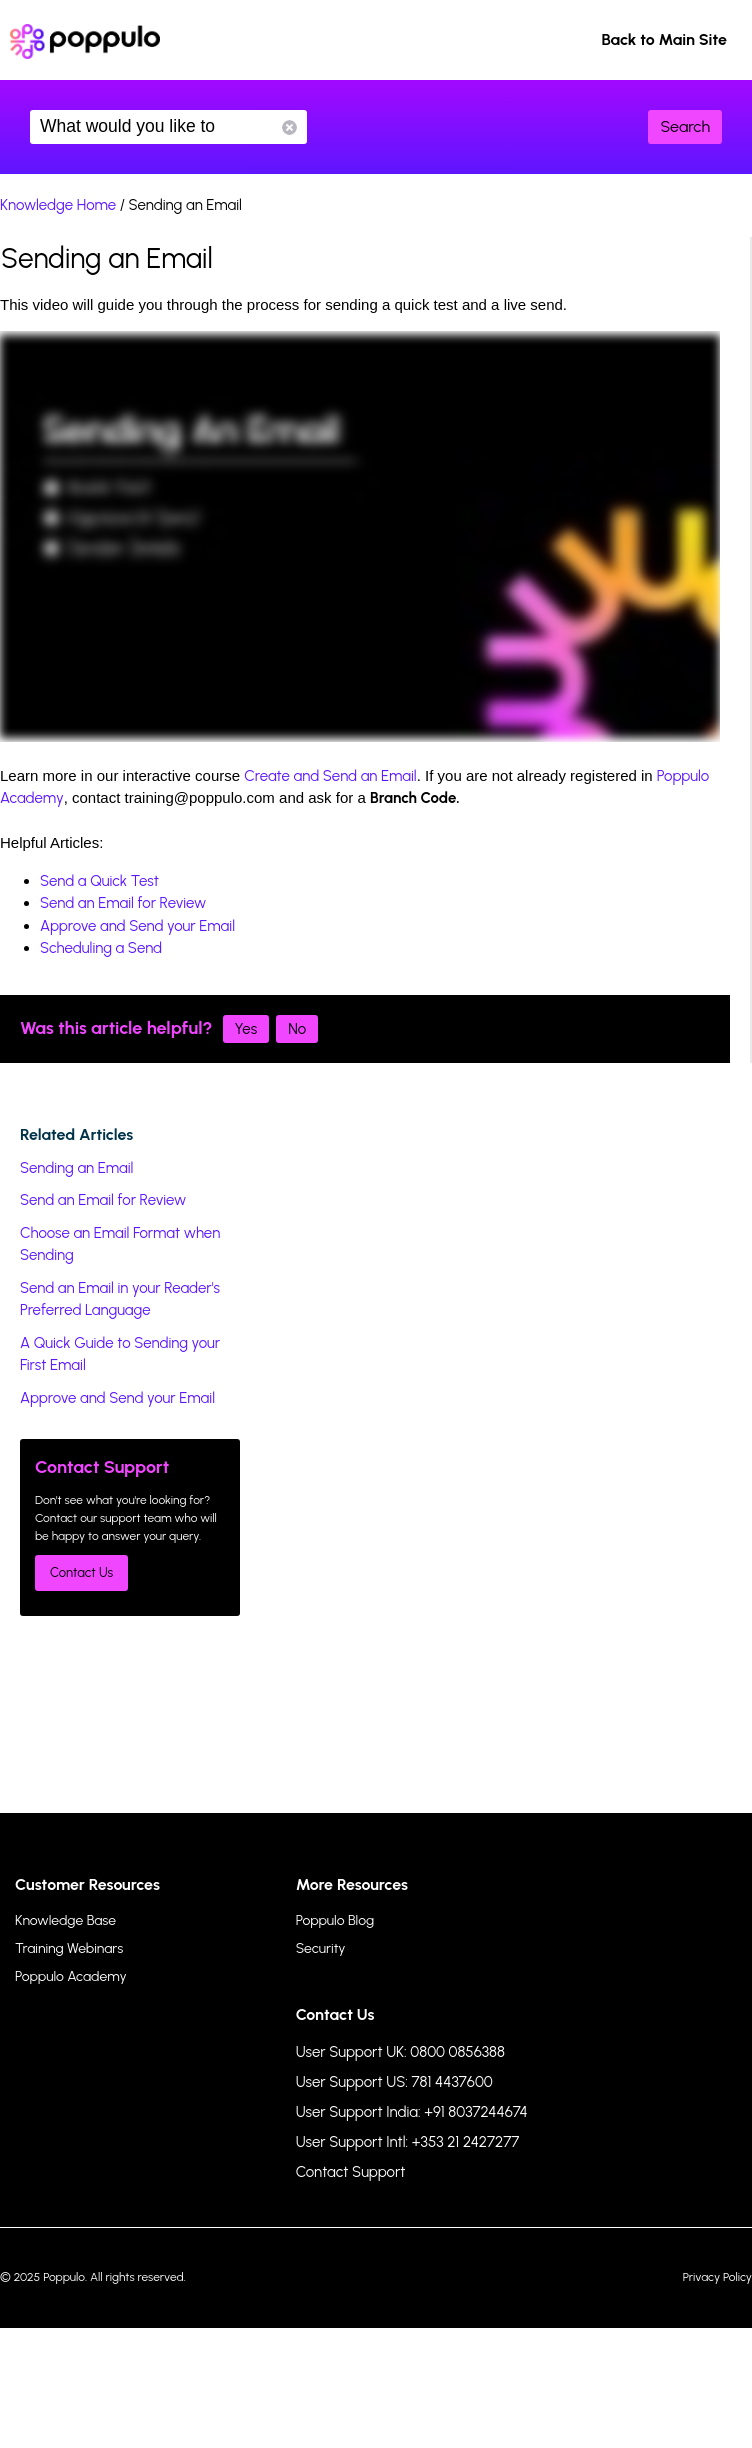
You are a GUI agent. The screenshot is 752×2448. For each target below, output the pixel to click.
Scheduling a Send (101, 948)
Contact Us (81, 1572)
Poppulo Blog (335, 1920)
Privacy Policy (717, 2277)
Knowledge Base (65, 1920)
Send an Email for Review (123, 903)
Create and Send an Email (330, 776)
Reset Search (289, 127)
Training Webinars (69, 1948)
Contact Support (351, 2172)
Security (321, 1948)
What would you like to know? (168, 127)
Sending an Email (76, 1168)
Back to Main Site (664, 39)
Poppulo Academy (71, 1976)
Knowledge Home (58, 205)
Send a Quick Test (99, 881)
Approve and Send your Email (137, 926)
